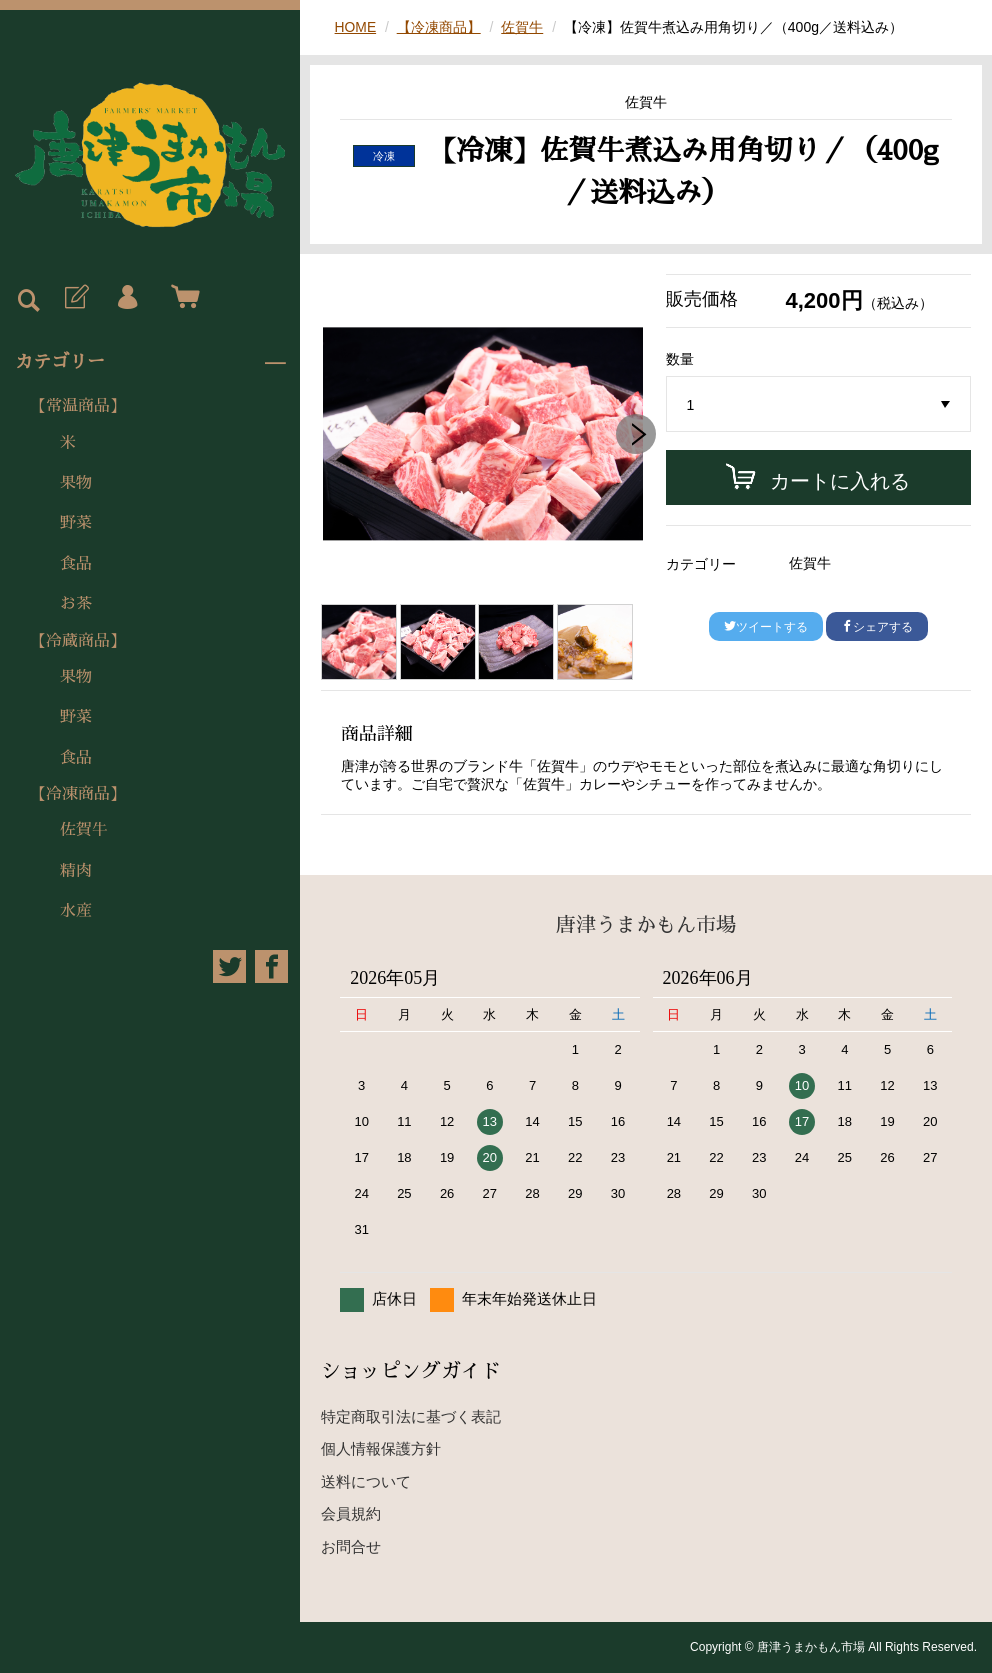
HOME (356, 27)
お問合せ (351, 1546)
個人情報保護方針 (381, 1448)
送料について (366, 1481)
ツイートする (766, 627)
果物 (76, 483)
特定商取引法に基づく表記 (411, 1416)
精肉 (76, 871)
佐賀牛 (84, 830)
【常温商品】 (78, 406)
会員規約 (351, 1513)
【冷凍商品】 (78, 794)
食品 (76, 564)
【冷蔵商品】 (78, 641)
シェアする (877, 627)
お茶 (76, 604)
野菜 (76, 523)
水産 (76, 911)
